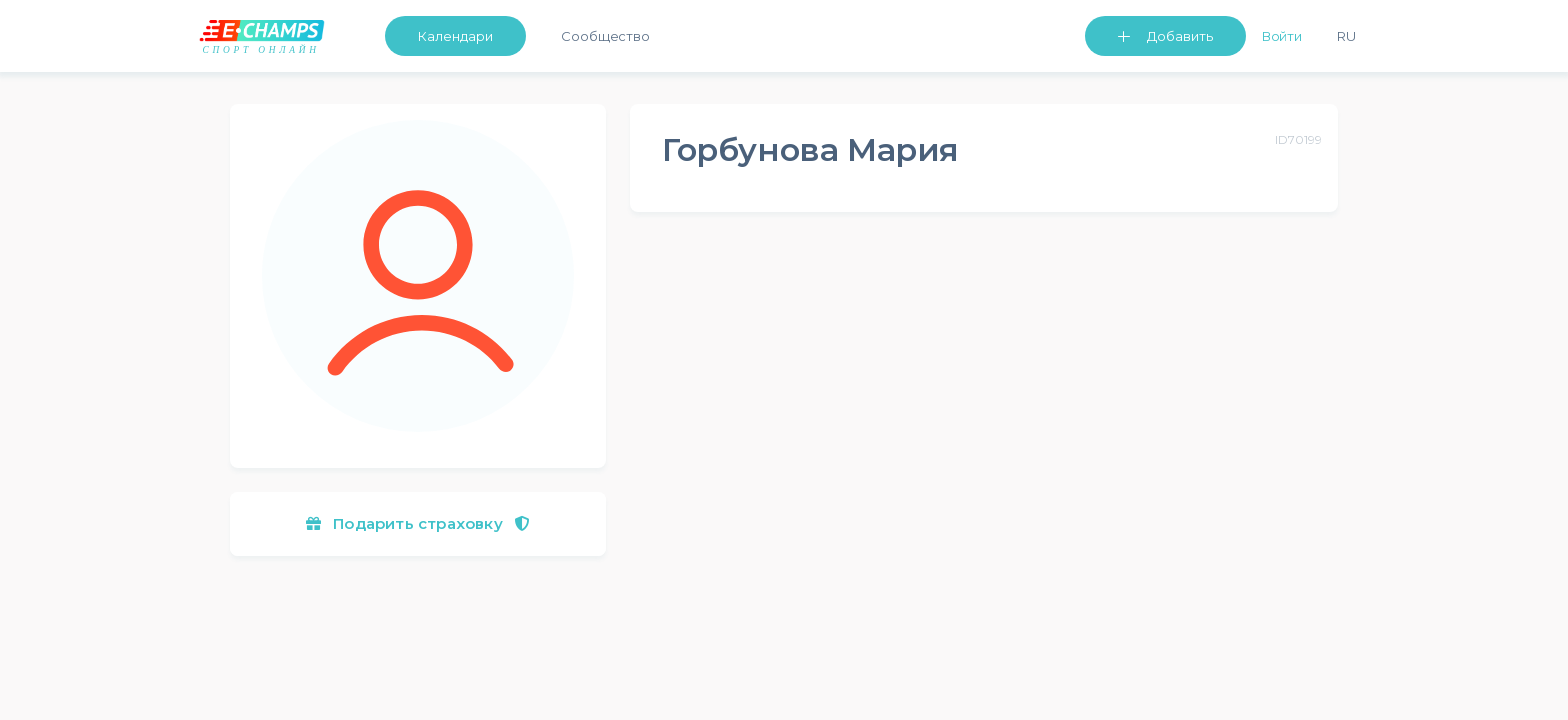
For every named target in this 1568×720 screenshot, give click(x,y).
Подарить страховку (418, 523)
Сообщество (605, 36)
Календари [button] (455, 36)
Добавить (1180, 36)
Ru (1346, 36)
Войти (1282, 36)
